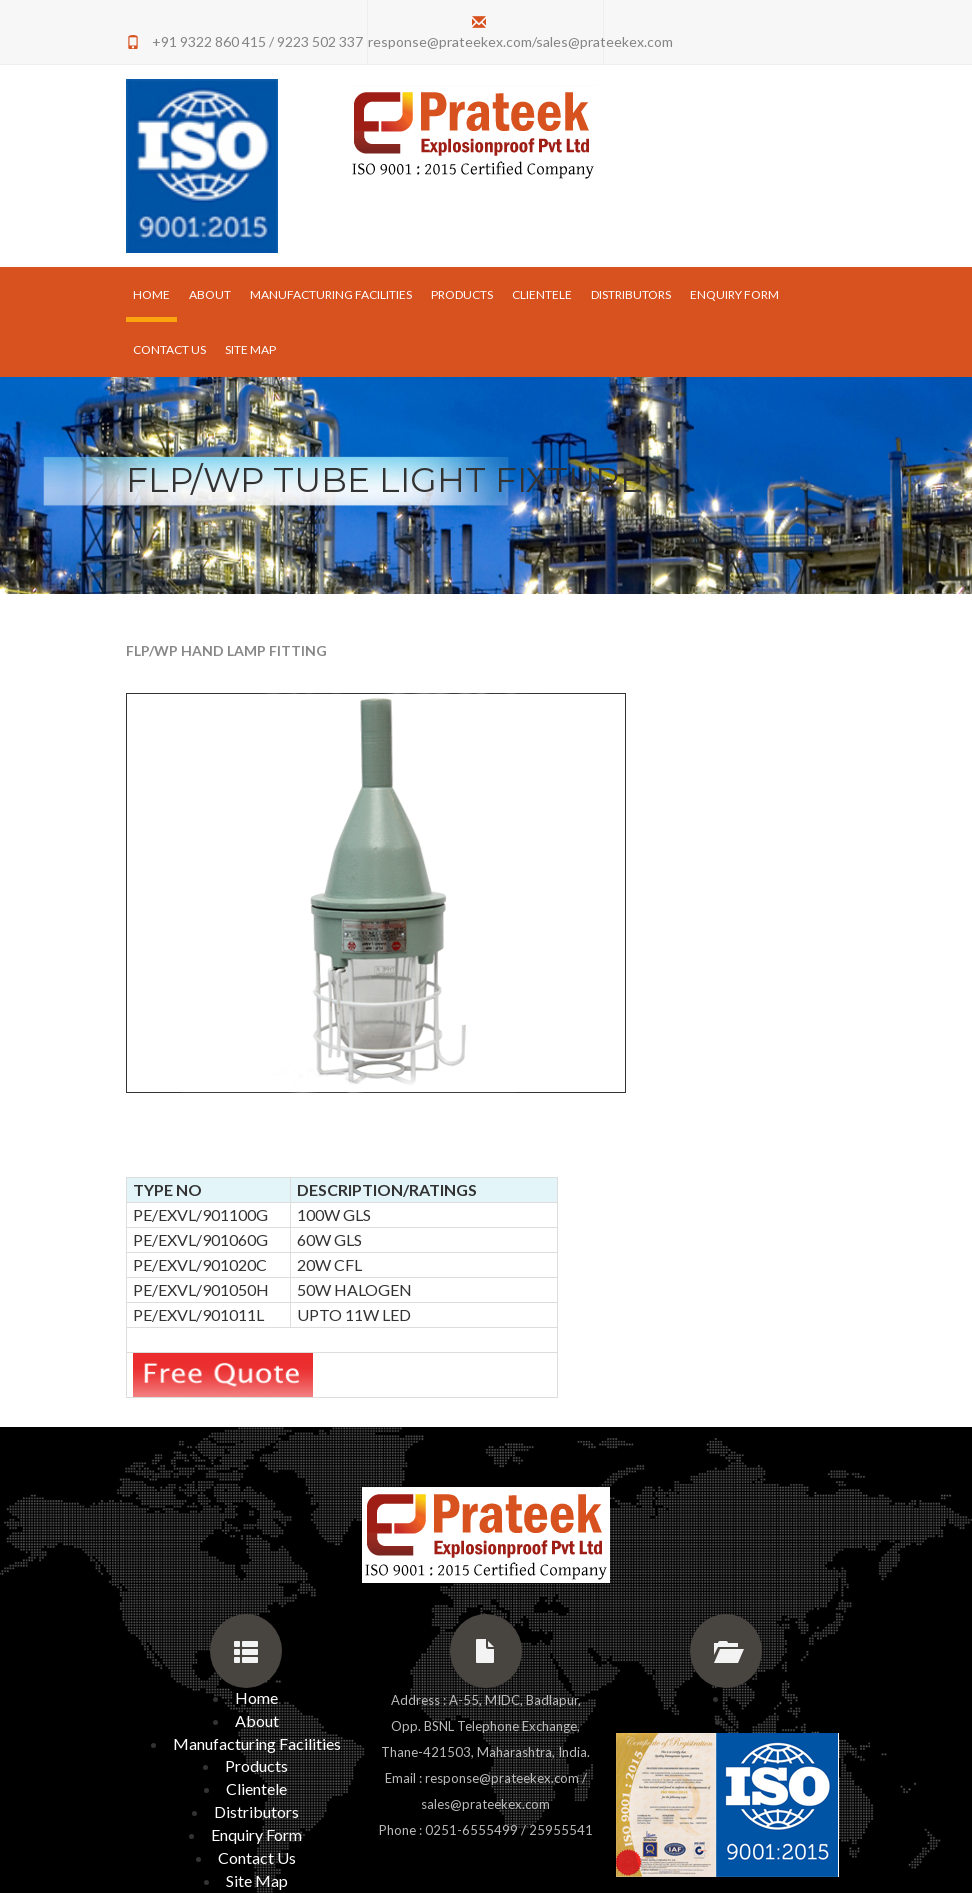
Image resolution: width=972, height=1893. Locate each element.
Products (462, 294)
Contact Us (169, 349)
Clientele (542, 294)
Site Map (250, 349)
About (210, 294)
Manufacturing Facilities (331, 294)
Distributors (631, 294)
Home (155, 293)
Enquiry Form (734, 294)
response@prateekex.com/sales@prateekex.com (520, 41)
